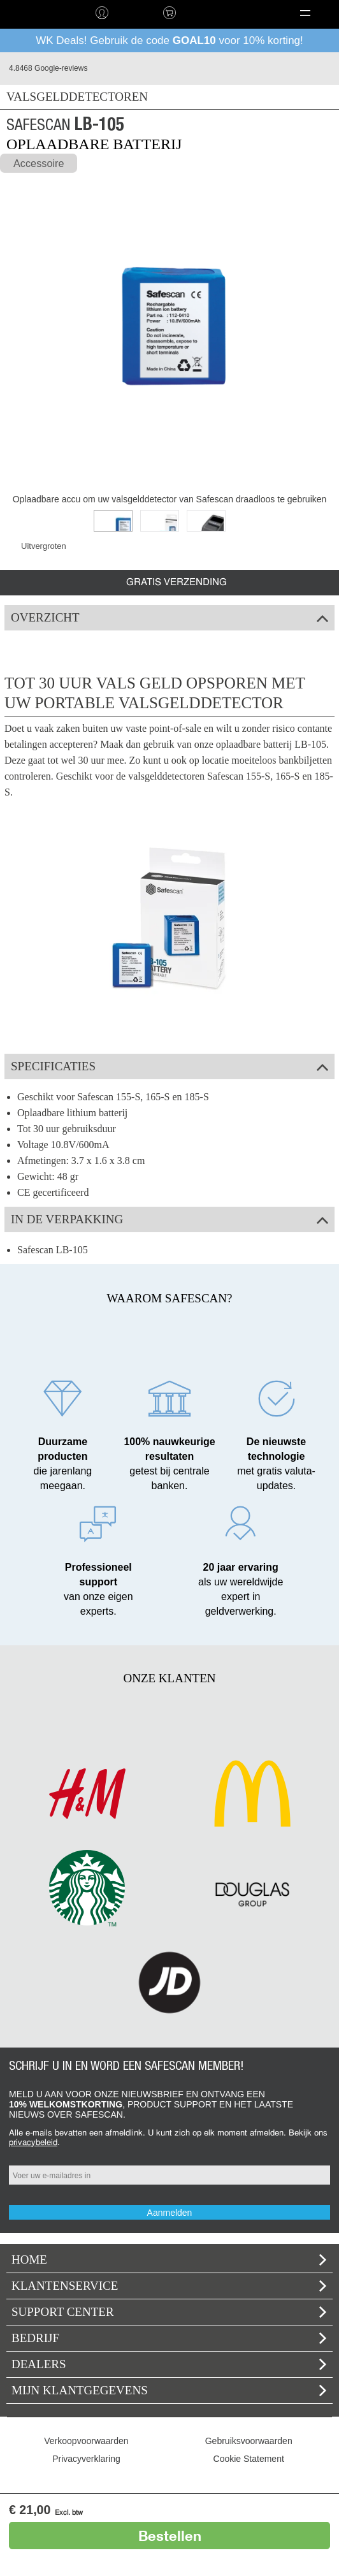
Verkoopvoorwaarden (86, 2441)
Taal (211, 13)
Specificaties (169, 1066)
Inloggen (101, 12)
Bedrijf (168, 2338)
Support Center (168, 2311)
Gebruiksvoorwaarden (248, 2441)
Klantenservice (168, 2285)
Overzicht (169, 617)
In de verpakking (169, 1219)
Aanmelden (169, 2213)
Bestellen (169, 2535)
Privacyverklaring (86, 2459)
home (34, 12)
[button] (305, 12)
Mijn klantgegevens (168, 2390)
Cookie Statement (248, 2459)
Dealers (168, 2364)
